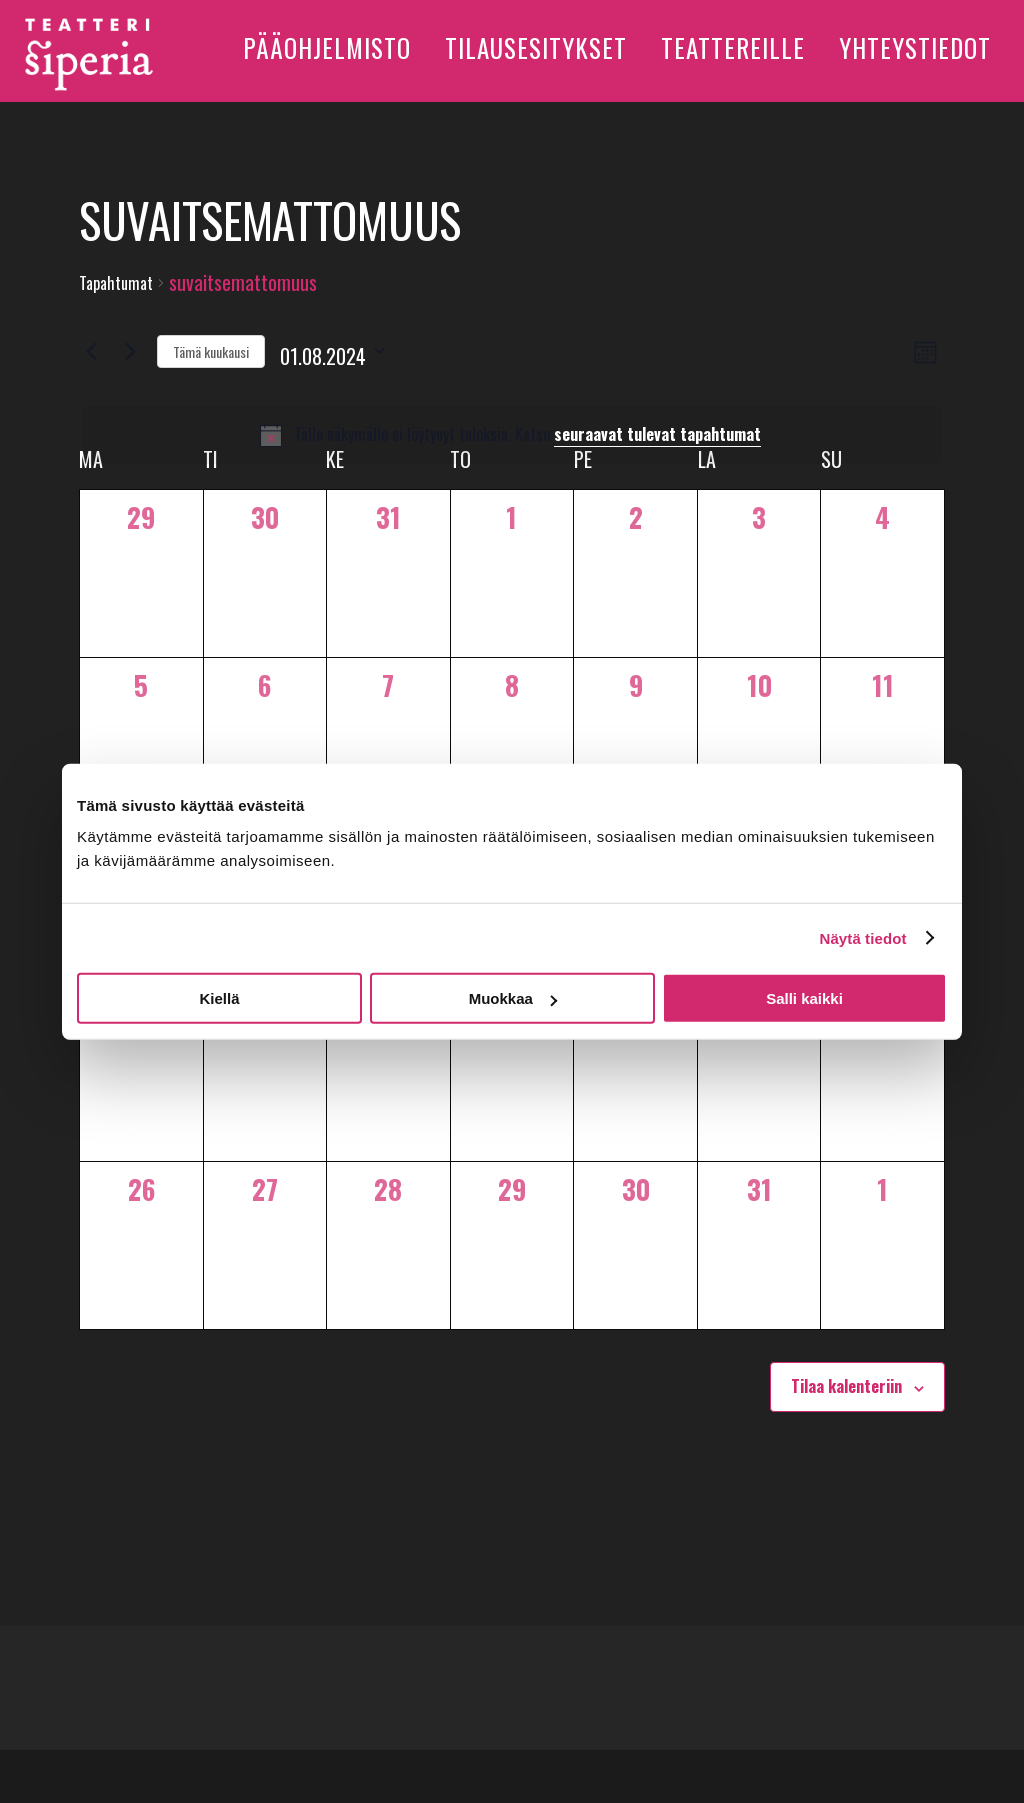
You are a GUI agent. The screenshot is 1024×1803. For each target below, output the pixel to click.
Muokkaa (513, 998)
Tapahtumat (116, 283)
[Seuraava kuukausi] (130, 351)
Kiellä (219, 998)
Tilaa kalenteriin (846, 1386)
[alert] (512, 435)
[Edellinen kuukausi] (91, 351)
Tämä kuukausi (211, 351)
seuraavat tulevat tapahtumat (657, 434)
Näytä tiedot (863, 937)
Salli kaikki (804, 998)
